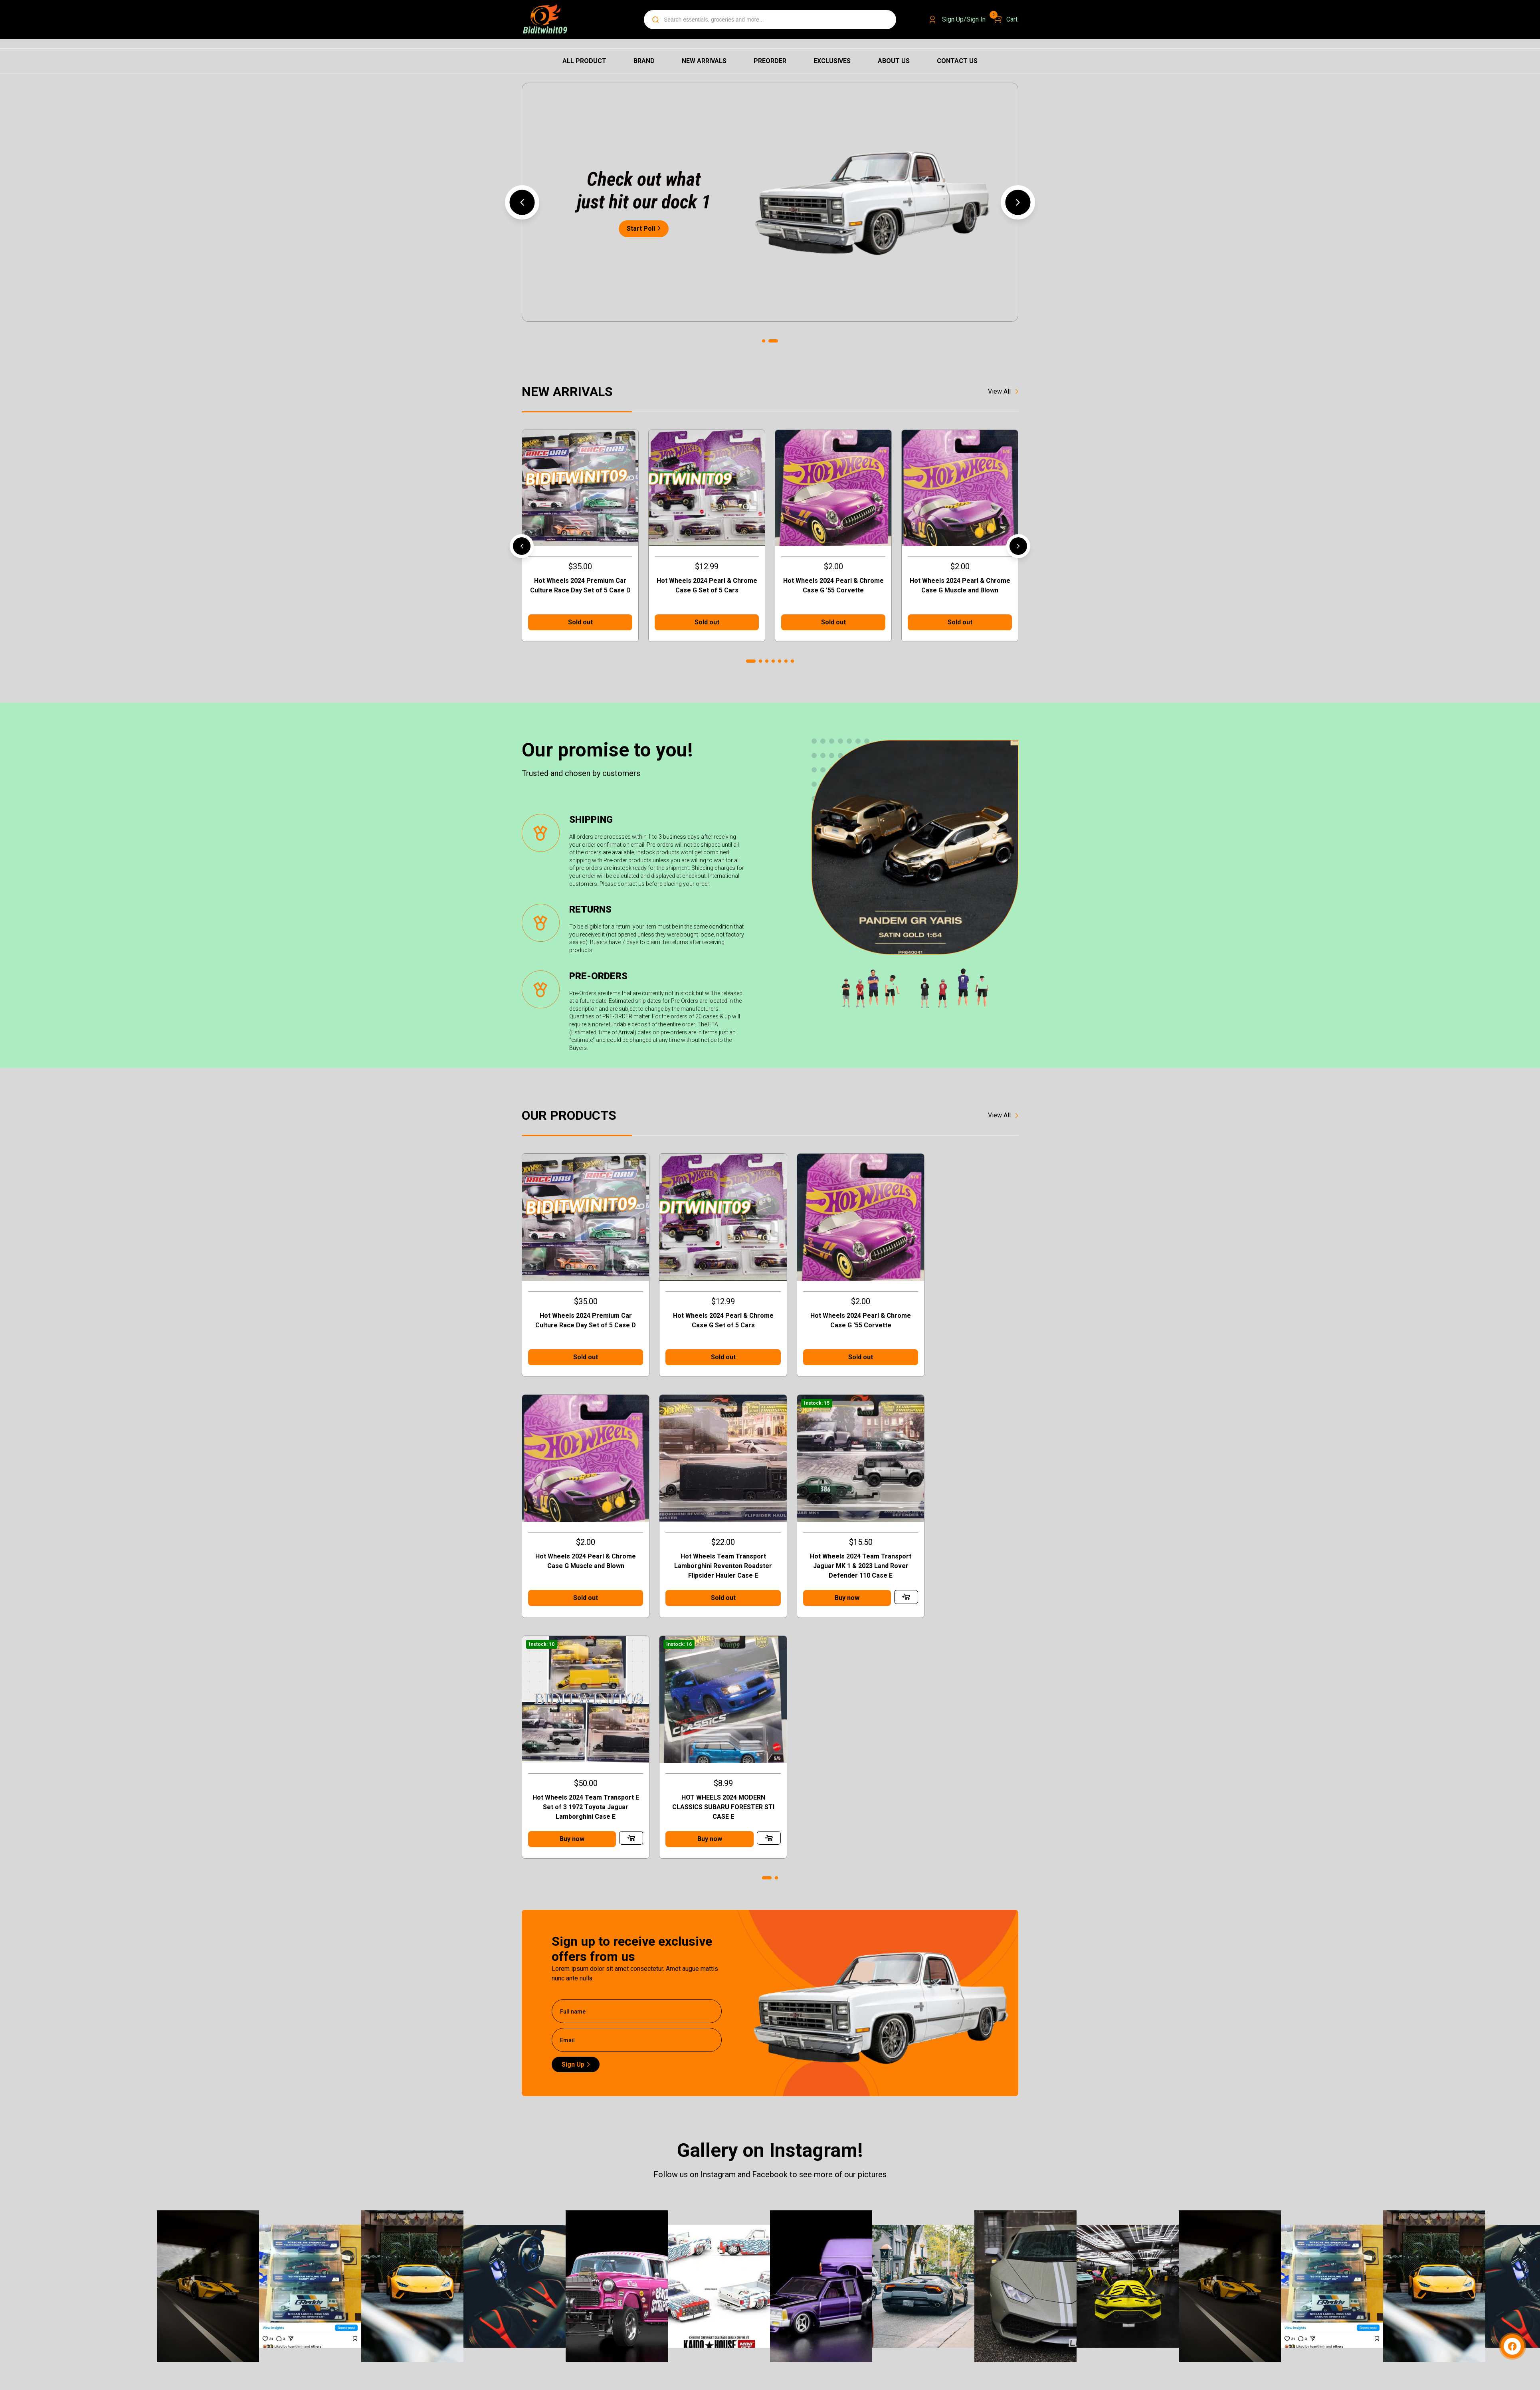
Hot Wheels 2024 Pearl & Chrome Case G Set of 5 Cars (707, 585)
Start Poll (644, 228)
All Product (584, 61)
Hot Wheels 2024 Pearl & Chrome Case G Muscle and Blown (960, 585)
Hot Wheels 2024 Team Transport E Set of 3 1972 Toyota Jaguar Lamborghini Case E (833, 1545)
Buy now (693, 1577)
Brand (644, 61)
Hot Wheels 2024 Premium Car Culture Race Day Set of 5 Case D (580, 585)
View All (1003, 391)
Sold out (580, 622)
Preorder (770, 61)
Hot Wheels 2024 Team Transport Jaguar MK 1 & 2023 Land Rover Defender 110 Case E (707, 1545)
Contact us (957, 61)
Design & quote (830, 2280)
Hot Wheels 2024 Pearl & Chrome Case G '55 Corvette (833, 585)
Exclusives (832, 61)
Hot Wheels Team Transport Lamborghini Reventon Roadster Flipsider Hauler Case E (580, 1545)
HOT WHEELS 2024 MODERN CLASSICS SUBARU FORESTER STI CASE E (960, 1545)
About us (894, 61)
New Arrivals (704, 61)
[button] (522, 202)
